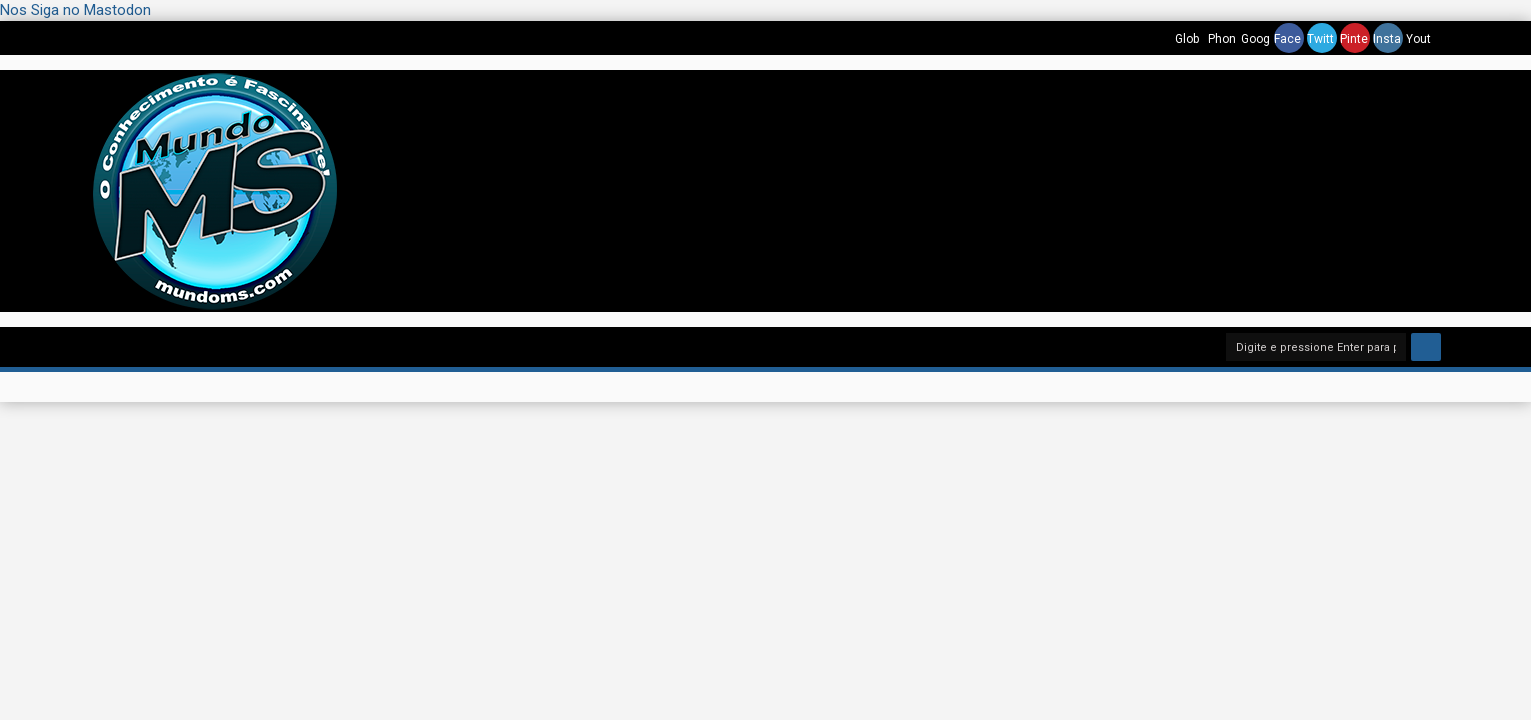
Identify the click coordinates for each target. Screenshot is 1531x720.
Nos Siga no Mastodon (75, 10)
